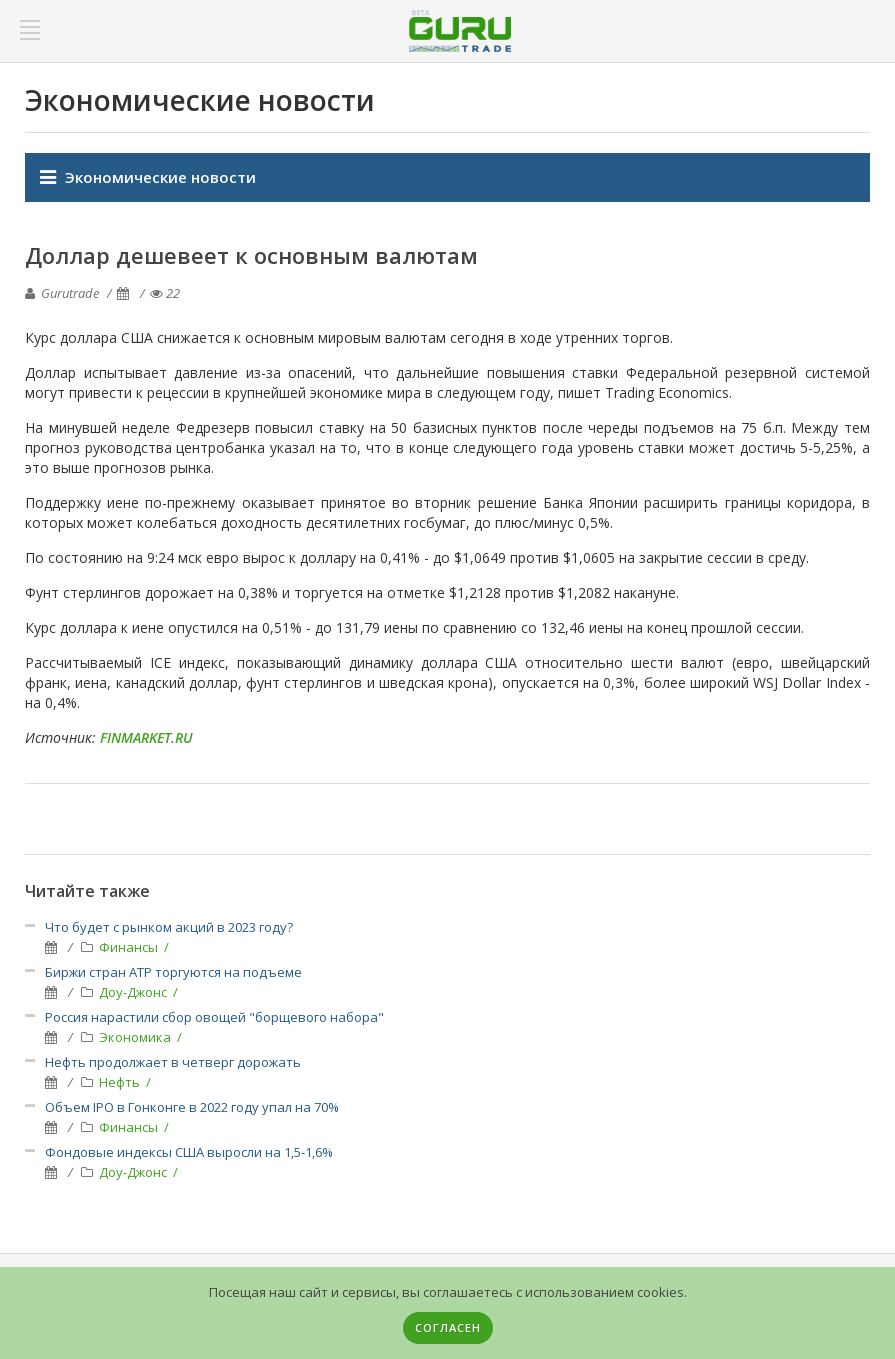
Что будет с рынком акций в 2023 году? (169, 927)
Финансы (130, 947)
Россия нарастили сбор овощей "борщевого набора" (214, 1017)
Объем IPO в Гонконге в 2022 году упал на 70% (192, 1107)
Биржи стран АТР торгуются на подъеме (173, 972)
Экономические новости (160, 177)
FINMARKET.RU (146, 737)
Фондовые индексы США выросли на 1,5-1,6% (189, 1152)
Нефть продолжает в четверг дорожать (173, 1062)
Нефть (121, 1082)
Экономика (136, 1037)
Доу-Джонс (134, 992)
